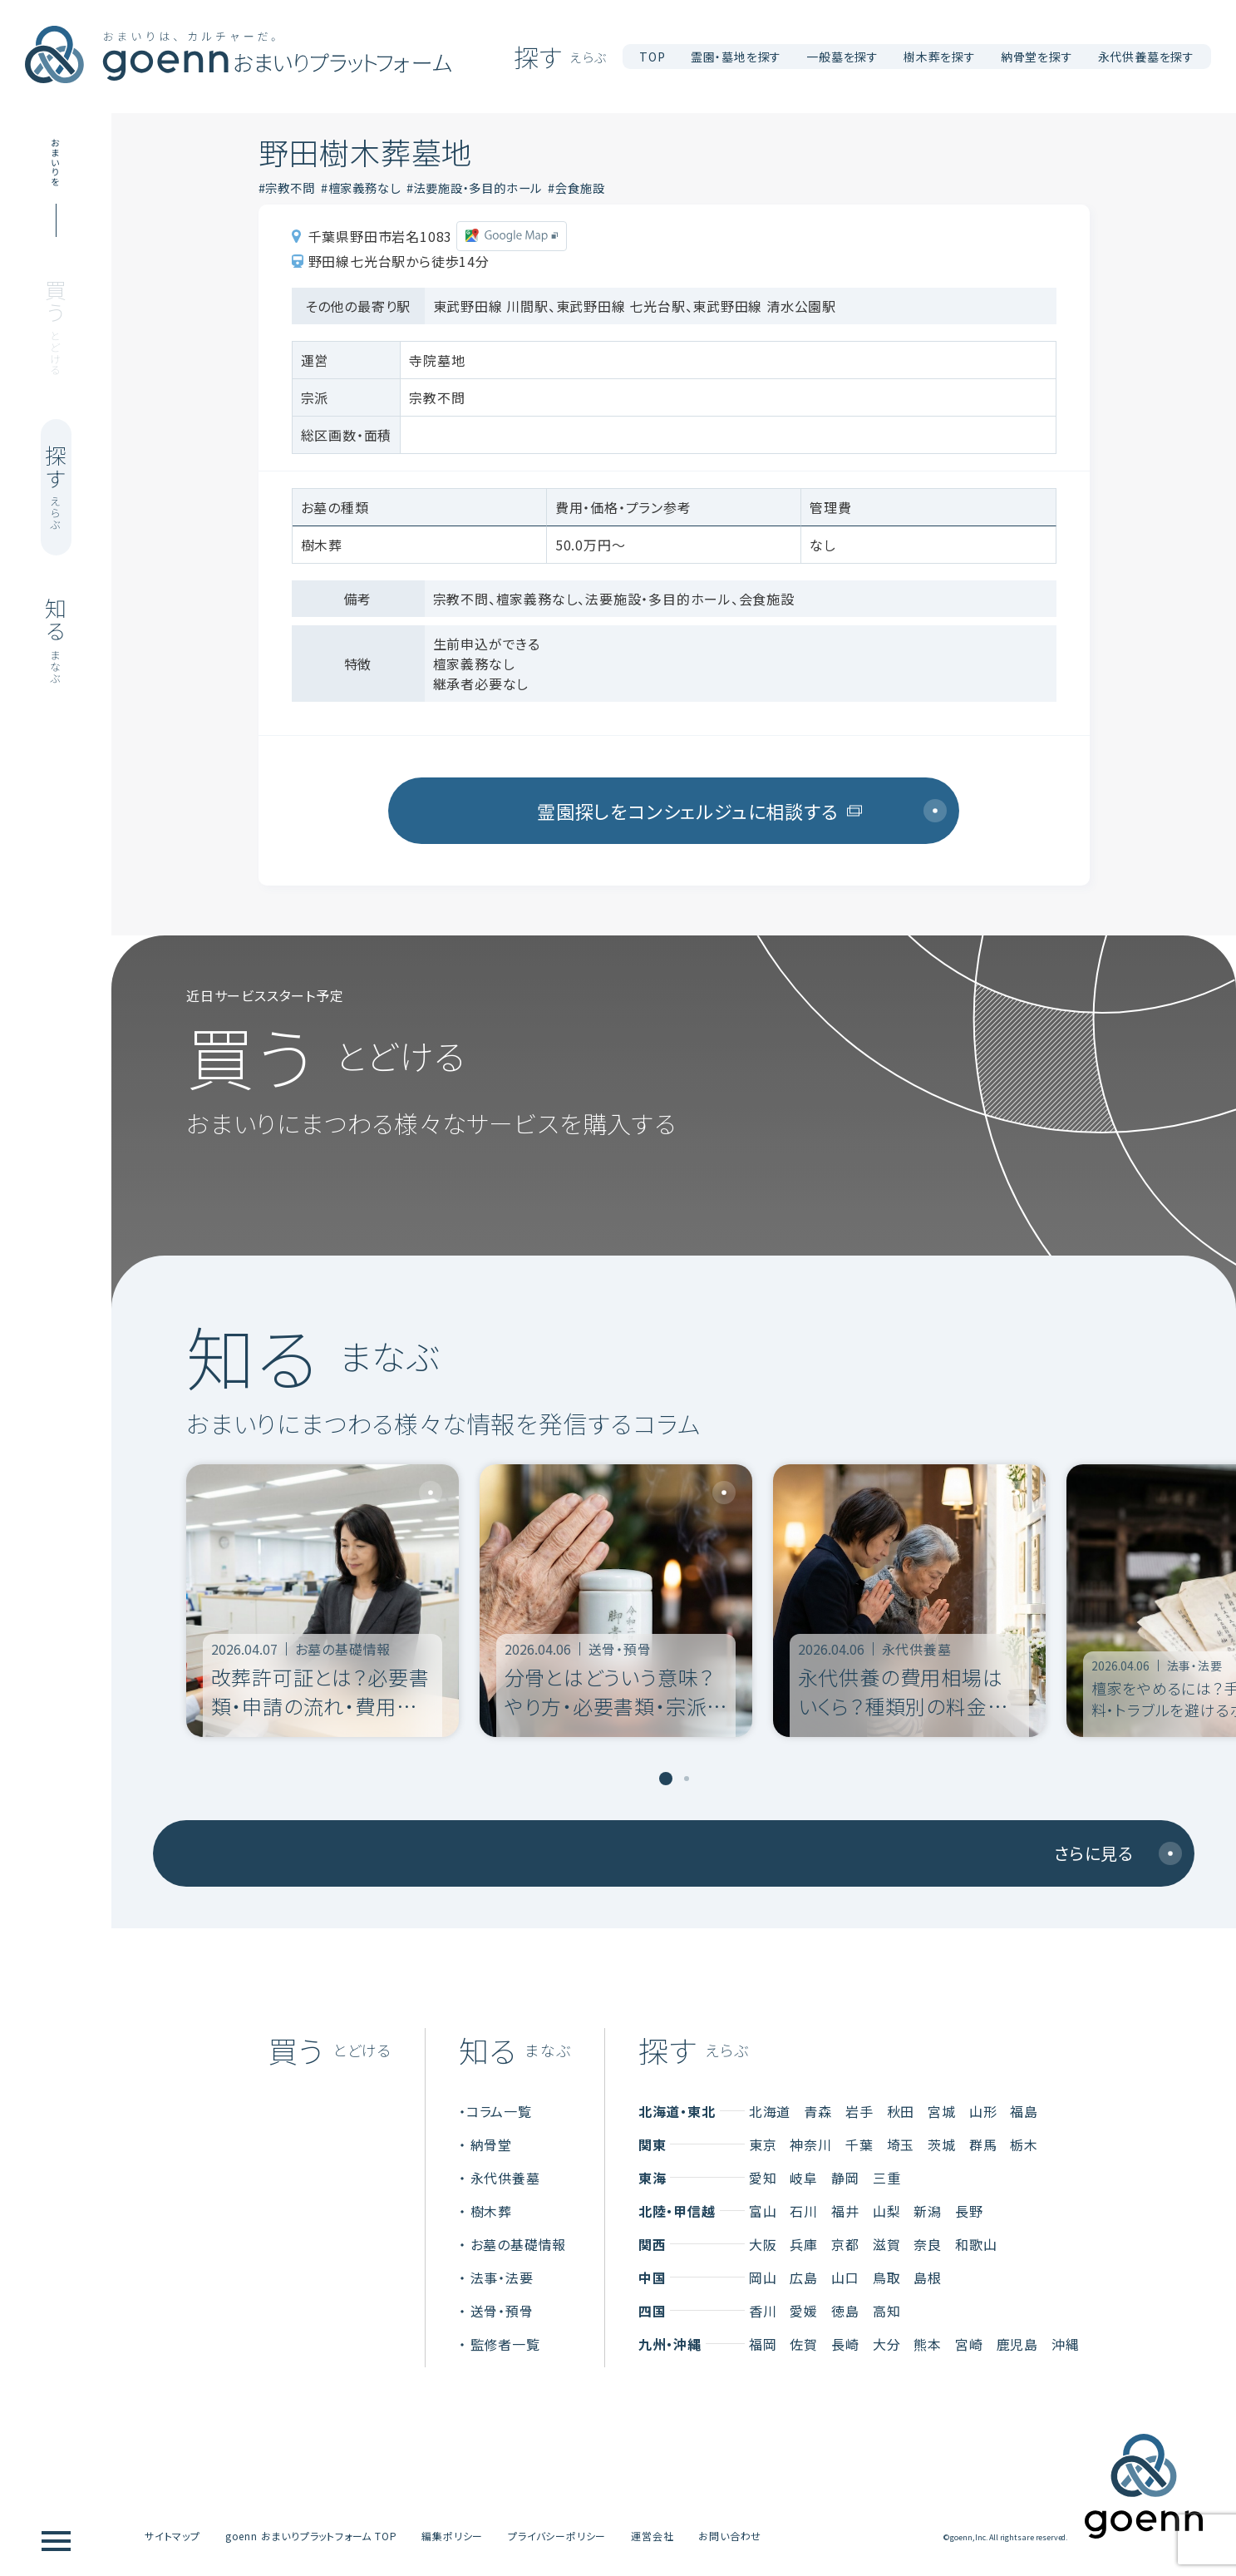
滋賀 (887, 2244)
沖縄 (1065, 2344)
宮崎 (969, 2344)
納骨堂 (491, 2144)
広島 (804, 2277)
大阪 (763, 2244)
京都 (845, 2244)
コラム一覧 (499, 2111)
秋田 (901, 2111)
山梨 (887, 2211)
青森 (818, 2111)
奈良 (927, 2244)
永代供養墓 (505, 2178)
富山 (763, 2211)
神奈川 (810, 2144)
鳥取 (887, 2277)
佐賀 (804, 2344)
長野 (969, 2211)
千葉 (859, 2144)
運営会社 (652, 2536)
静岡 (845, 2178)
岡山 (763, 2277)
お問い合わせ (729, 2536)
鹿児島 (1017, 2344)
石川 (804, 2211)
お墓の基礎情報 (518, 2244)
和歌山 (976, 2244)
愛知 (763, 2178)
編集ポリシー (452, 2536)
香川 (763, 2311)
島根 (927, 2277)
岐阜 (804, 2178)
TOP (652, 56)
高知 (887, 2311)
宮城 (942, 2111)
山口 (845, 2277)
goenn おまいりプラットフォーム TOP (311, 2536)
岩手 (859, 2111)
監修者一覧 (505, 2344)
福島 (1024, 2111)
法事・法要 (502, 2277)
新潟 (927, 2211)
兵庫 (804, 2244)
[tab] (665, 1778)
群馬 (983, 2144)
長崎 (845, 2344)
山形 (983, 2111)
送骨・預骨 (502, 2311)
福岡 (763, 2344)
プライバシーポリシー (557, 2536)
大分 (887, 2344)
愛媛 (804, 2311)
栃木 (1024, 2144)
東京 (763, 2144)
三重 (887, 2178)
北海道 (769, 2111)
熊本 (927, 2344)
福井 (845, 2211)
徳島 (845, 2311)
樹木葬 (491, 2211)
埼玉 (901, 2144)
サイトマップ (172, 2536)
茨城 (942, 2144)
